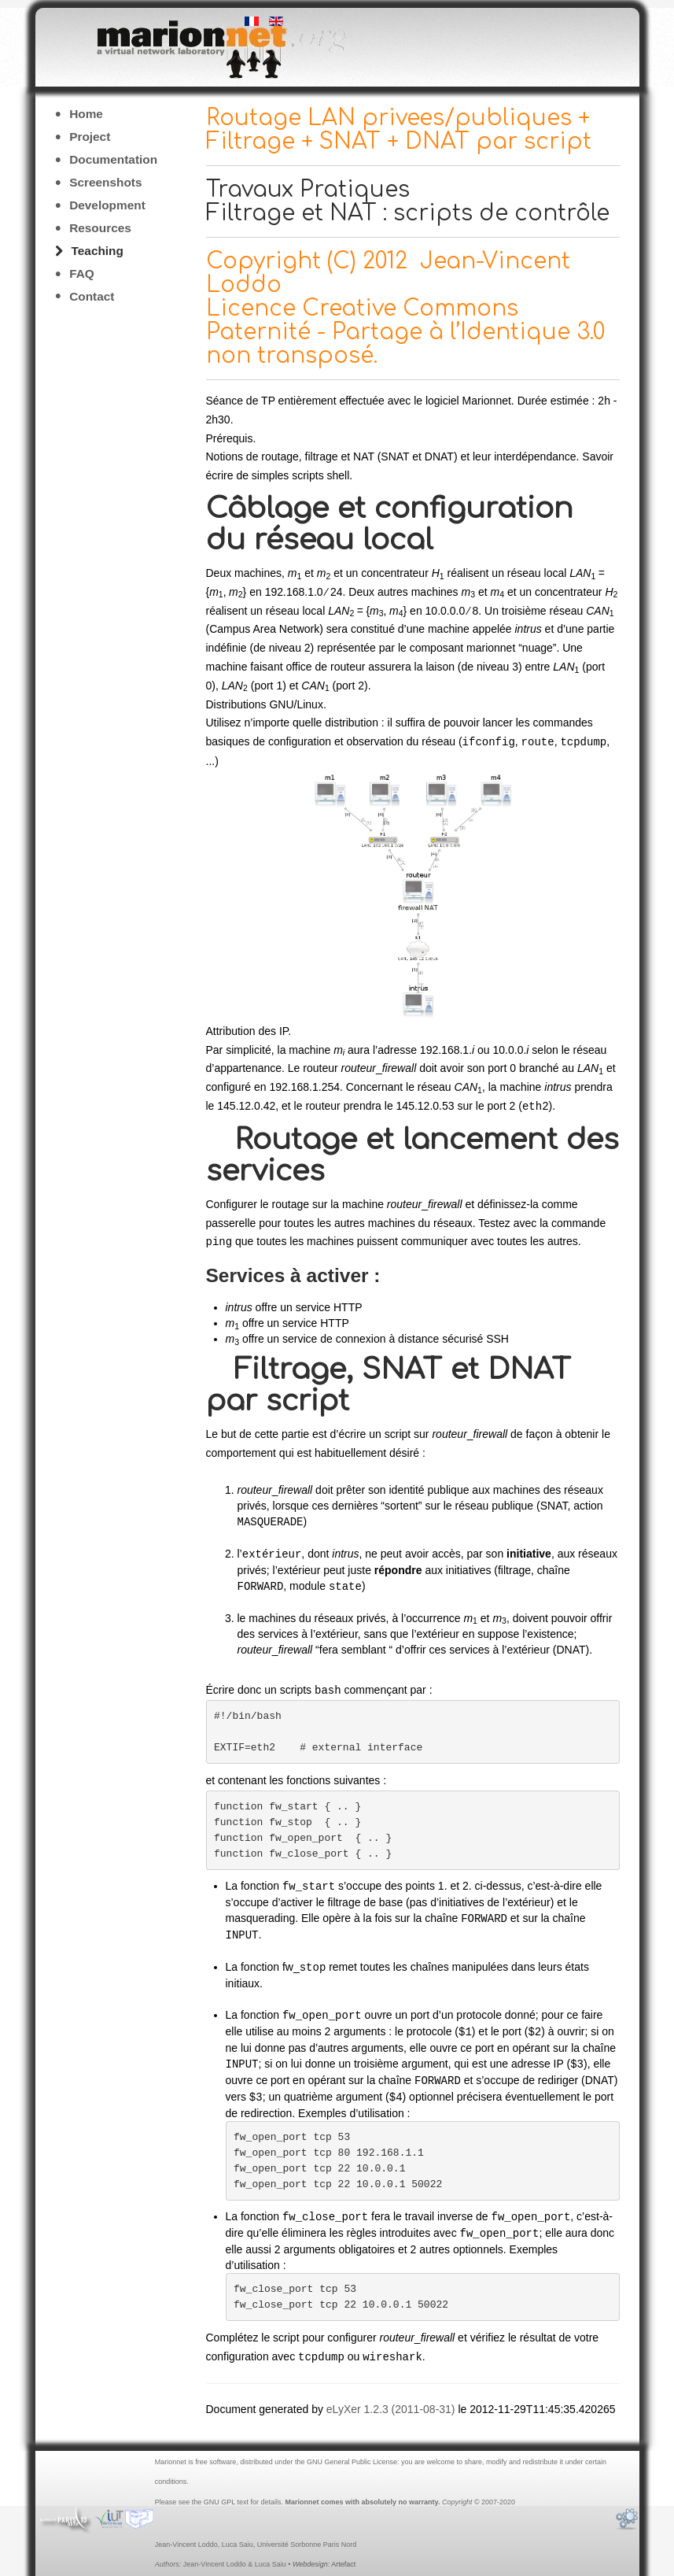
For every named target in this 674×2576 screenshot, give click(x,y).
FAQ (81, 273)
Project (89, 136)
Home (86, 113)
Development (107, 205)
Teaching (97, 250)
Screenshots (105, 182)
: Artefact (324, 2553)
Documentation (113, 159)
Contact (91, 296)
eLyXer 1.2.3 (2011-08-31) (390, 2398)
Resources (100, 228)
